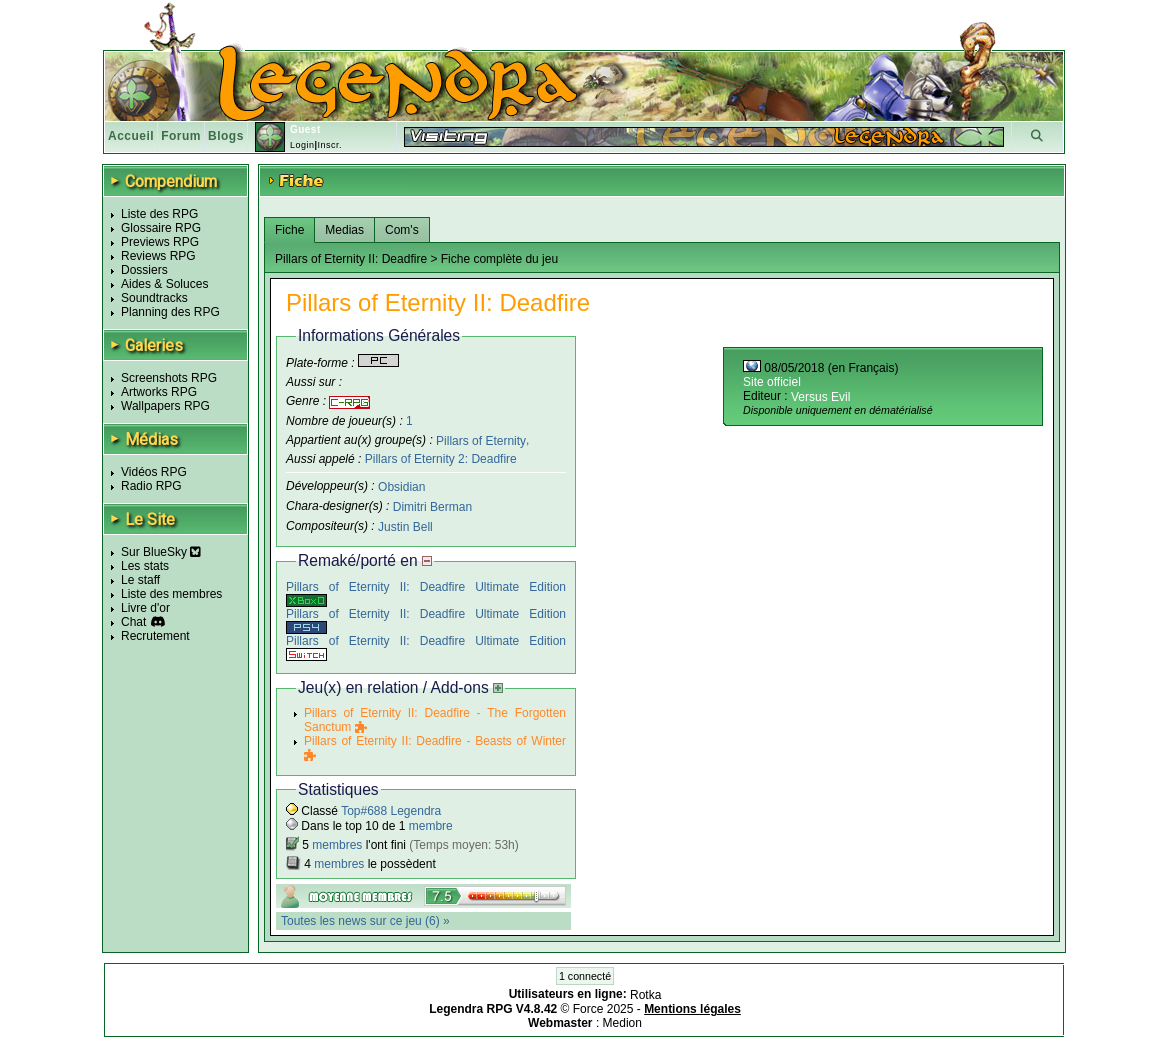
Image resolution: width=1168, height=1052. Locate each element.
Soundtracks (154, 298)
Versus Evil (820, 397)
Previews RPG (160, 242)
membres (337, 845)
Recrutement (155, 636)
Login (302, 145)
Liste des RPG (159, 214)
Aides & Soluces (164, 284)
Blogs (226, 136)
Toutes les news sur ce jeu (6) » (365, 921)
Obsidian (401, 487)
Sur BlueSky (161, 552)
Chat (133, 622)
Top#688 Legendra (391, 811)
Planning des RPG (170, 312)
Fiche (289, 230)
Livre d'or (145, 608)
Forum (181, 136)
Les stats (145, 566)
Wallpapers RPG (165, 406)
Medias (344, 230)
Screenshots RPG (169, 378)
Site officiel (772, 382)
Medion (622, 1023)
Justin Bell (405, 527)
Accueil (131, 136)
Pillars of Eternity (481, 440)
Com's (402, 230)
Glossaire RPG (161, 228)
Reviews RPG (158, 256)
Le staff (140, 580)
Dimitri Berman (432, 507)
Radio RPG (151, 486)
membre (431, 826)
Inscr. (329, 145)
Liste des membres (171, 594)
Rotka (645, 995)
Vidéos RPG (154, 472)
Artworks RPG (159, 392)
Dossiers (144, 270)
